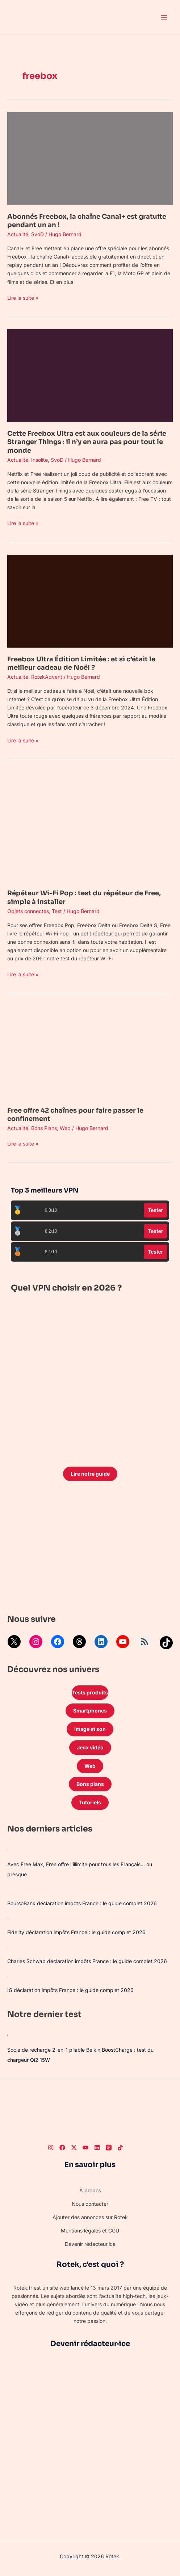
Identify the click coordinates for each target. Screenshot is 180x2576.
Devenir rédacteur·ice (90, 2244)
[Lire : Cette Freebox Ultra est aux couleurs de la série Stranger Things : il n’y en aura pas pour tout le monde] (90, 375)
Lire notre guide (90, 1474)
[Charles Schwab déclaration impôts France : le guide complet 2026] (7, 1947)
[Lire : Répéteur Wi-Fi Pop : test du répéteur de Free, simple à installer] (90, 826)
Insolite (39, 460)
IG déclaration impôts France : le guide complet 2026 (70, 1990)
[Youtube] (85, 2147)
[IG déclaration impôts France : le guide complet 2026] (7, 1976)
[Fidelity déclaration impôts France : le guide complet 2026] (7, 1918)
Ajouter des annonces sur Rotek (90, 2217)
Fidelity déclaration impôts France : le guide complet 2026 (76, 1932)
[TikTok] (120, 2147)
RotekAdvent (46, 677)
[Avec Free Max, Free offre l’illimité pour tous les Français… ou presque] (7, 1850)
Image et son (90, 1729)
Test (57, 911)
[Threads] (109, 2147)
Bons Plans (44, 1128)
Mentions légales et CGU (90, 2230)
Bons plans (90, 1784)
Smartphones (90, 1710)
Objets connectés (28, 911)
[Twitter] (74, 2147)
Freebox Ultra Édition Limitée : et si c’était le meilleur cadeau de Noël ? (81, 663)
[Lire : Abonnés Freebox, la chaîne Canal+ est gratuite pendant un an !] (90, 158)
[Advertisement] (90, 1549)
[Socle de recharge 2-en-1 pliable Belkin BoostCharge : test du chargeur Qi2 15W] (7, 2035)
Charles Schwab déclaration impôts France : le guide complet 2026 (87, 1961)
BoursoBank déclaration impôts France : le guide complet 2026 (82, 1903)
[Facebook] (62, 2147)
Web (65, 1128)
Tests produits (90, 1692)
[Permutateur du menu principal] (163, 17)
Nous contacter (90, 2204)
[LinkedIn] (97, 2147)
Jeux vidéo (90, 1747)
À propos (90, 2190)
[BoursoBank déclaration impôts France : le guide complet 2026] (7, 1889)
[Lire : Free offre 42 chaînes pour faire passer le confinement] (90, 1052)
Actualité (17, 234)
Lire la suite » (22, 297)
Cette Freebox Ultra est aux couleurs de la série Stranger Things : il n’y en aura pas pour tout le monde (86, 442)
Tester (155, 1210)
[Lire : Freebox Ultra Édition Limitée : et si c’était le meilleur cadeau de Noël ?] (90, 600)
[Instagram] (51, 2147)
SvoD (37, 234)
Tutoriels (90, 1802)
